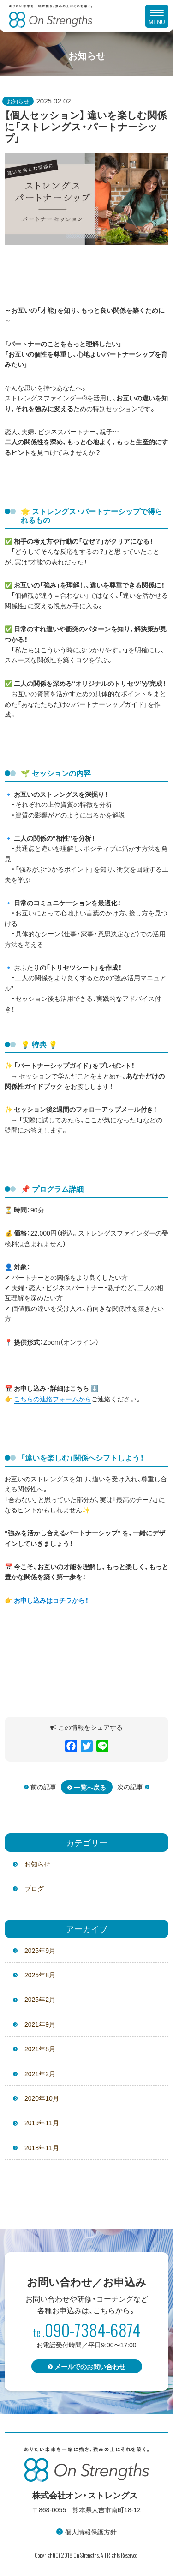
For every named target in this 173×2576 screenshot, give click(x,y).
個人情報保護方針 (91, 2531)
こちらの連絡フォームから (52, 1398)
